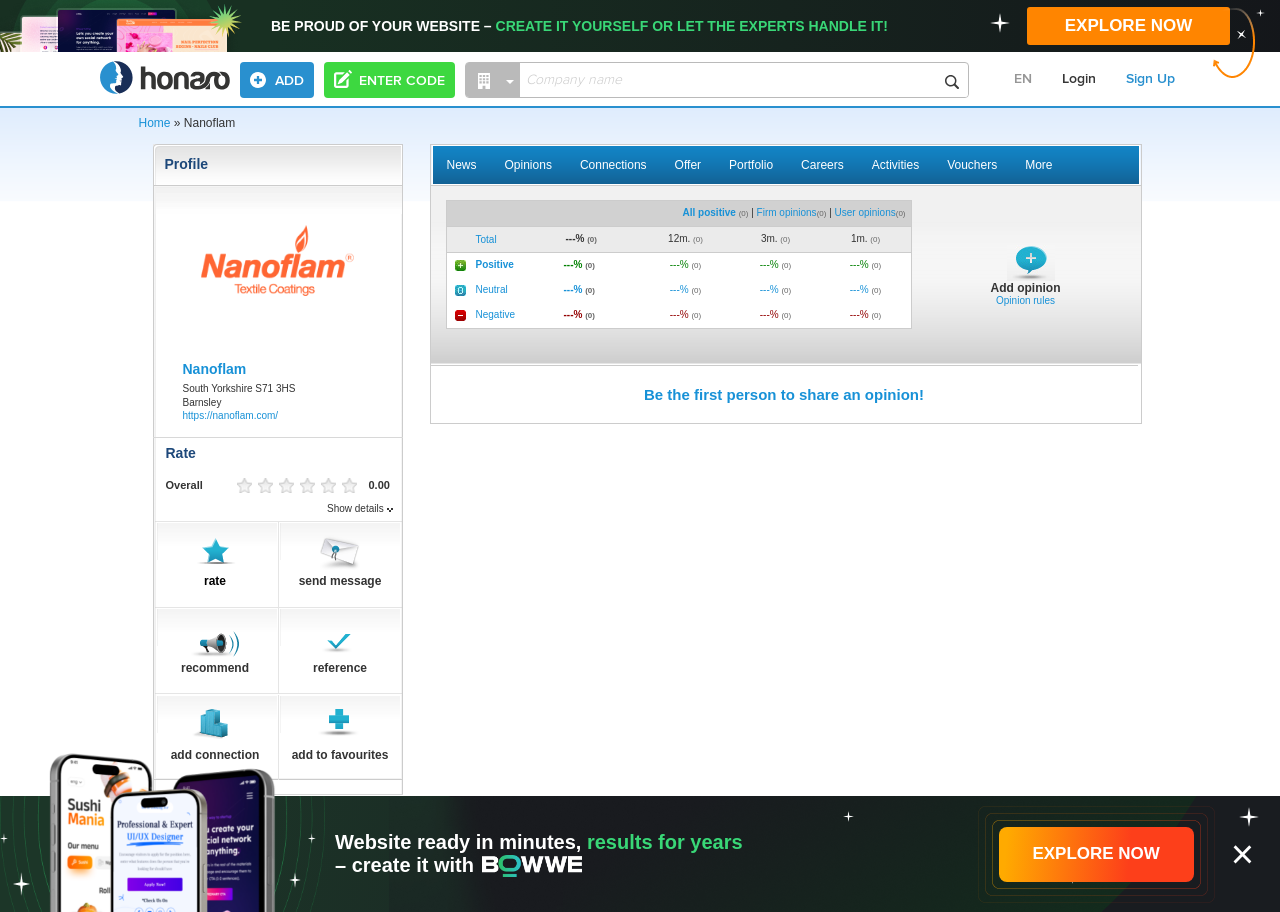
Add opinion (1026, 288)
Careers (822, 165)
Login (1079, 79)
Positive (495, 264)
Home (155, 123)
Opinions (528, 165)
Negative (495, 314)
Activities (895, 165)
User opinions (865, 212)
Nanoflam (215, 369)
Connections (613, 165)
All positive (709, 212)
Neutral (492, 289)
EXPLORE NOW (1129, 25)
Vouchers (972, 165)
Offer (688, 165)
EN (1023, 79)
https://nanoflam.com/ (231, 415)
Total (486, 239)
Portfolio (751, 165)
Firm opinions (787, 212)
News (462, 165)
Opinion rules (1025, 300)
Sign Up (1150, 79)
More (1038, 165)
